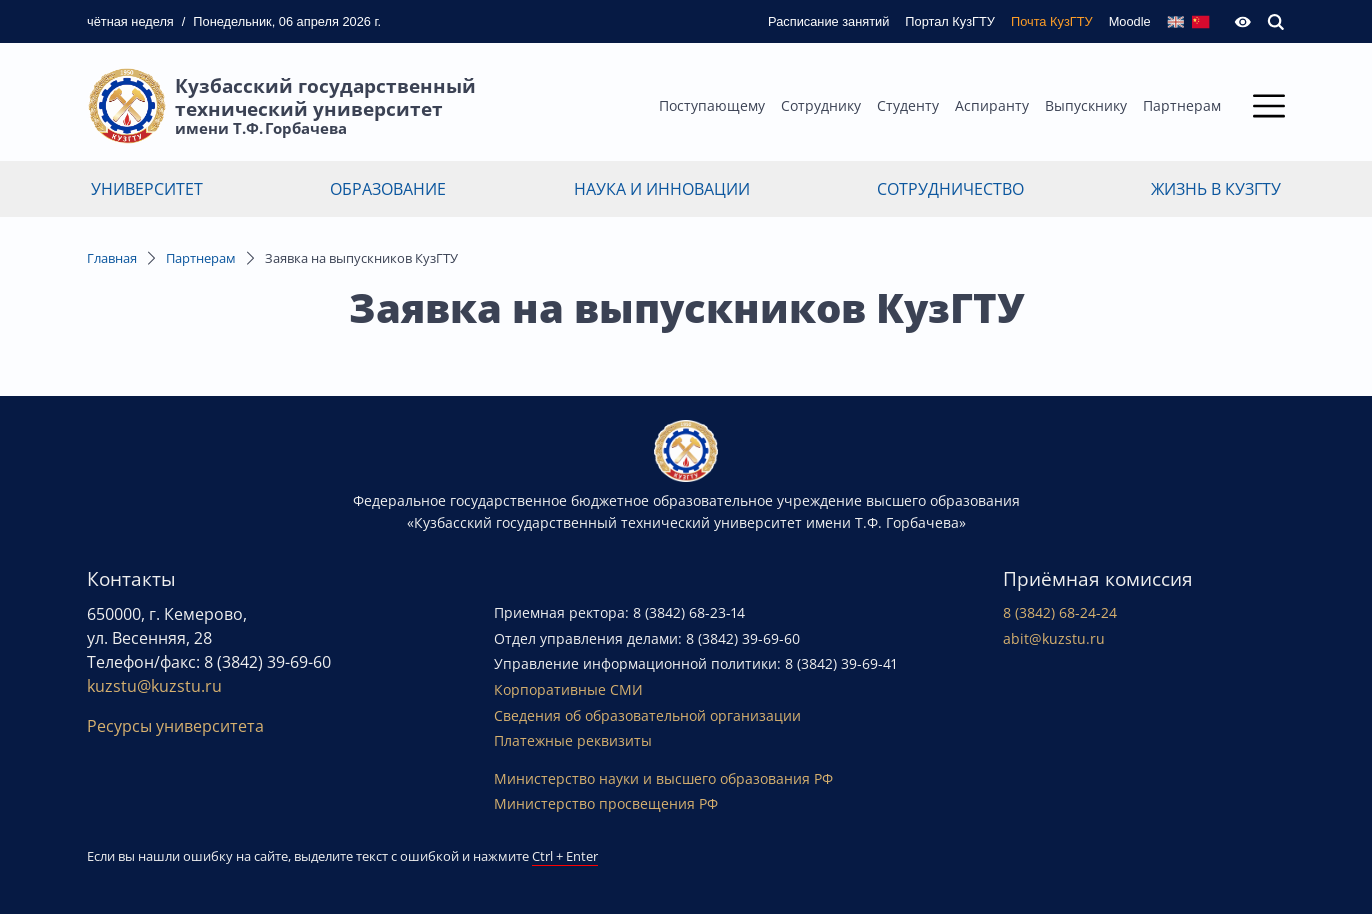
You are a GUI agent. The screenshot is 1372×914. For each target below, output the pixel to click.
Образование (388, 189)
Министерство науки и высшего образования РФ (663, 778)
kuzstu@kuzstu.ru (154, 686)
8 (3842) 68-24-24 (1060, 612)
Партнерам (1182, 105)
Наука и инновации (662, 189)
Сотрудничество (950, 189)
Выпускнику (1086, 105)
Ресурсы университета (175, 726)
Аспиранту (992, 105)
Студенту (908, 105)
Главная (112, 258)
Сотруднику (821, 105)
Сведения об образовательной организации (647, 715)
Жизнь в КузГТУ (1216, 189)
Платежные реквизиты (573, 740)
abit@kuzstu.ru (1054, 638)
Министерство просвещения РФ (606, 803)
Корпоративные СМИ (568, 689)
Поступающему (712, 105)
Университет (147, 189)
